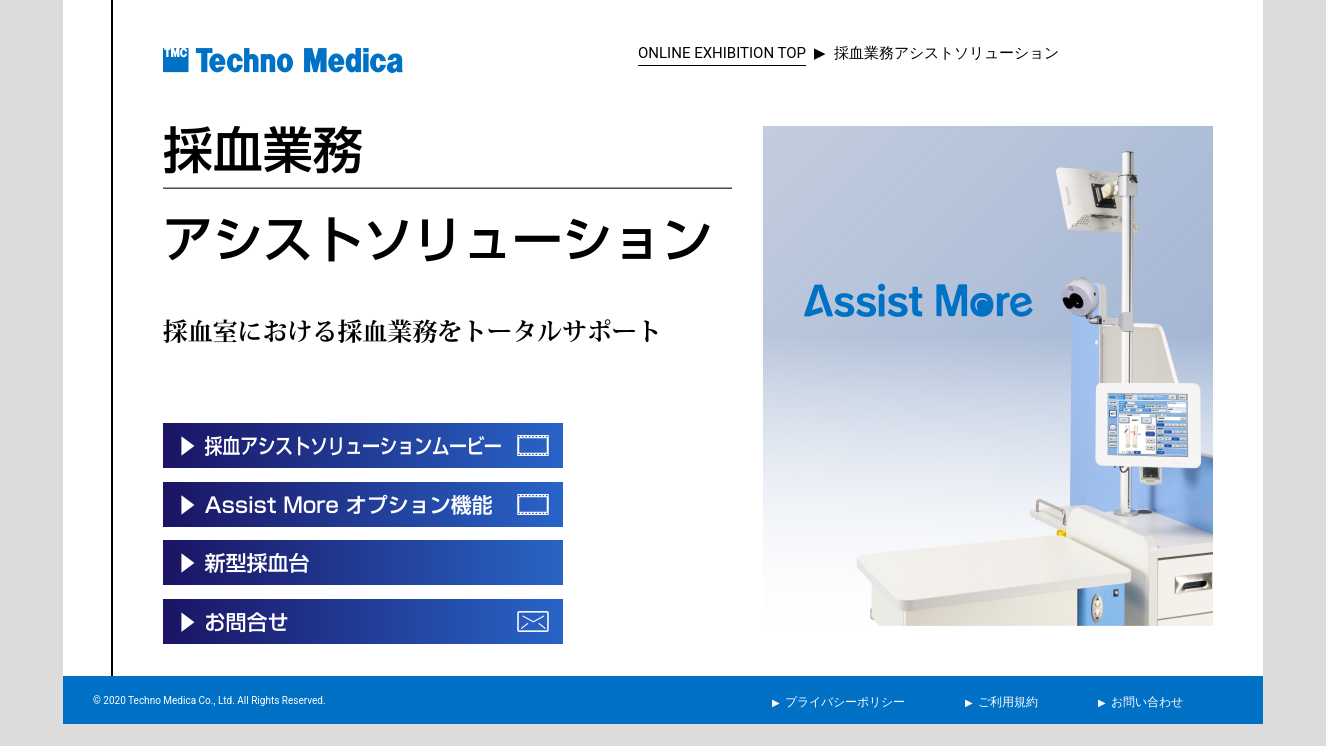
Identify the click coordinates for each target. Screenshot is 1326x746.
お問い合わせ (1147, 702)
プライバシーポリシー (845, 702)
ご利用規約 (1008, 702)
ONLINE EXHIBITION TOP (722, 53)
